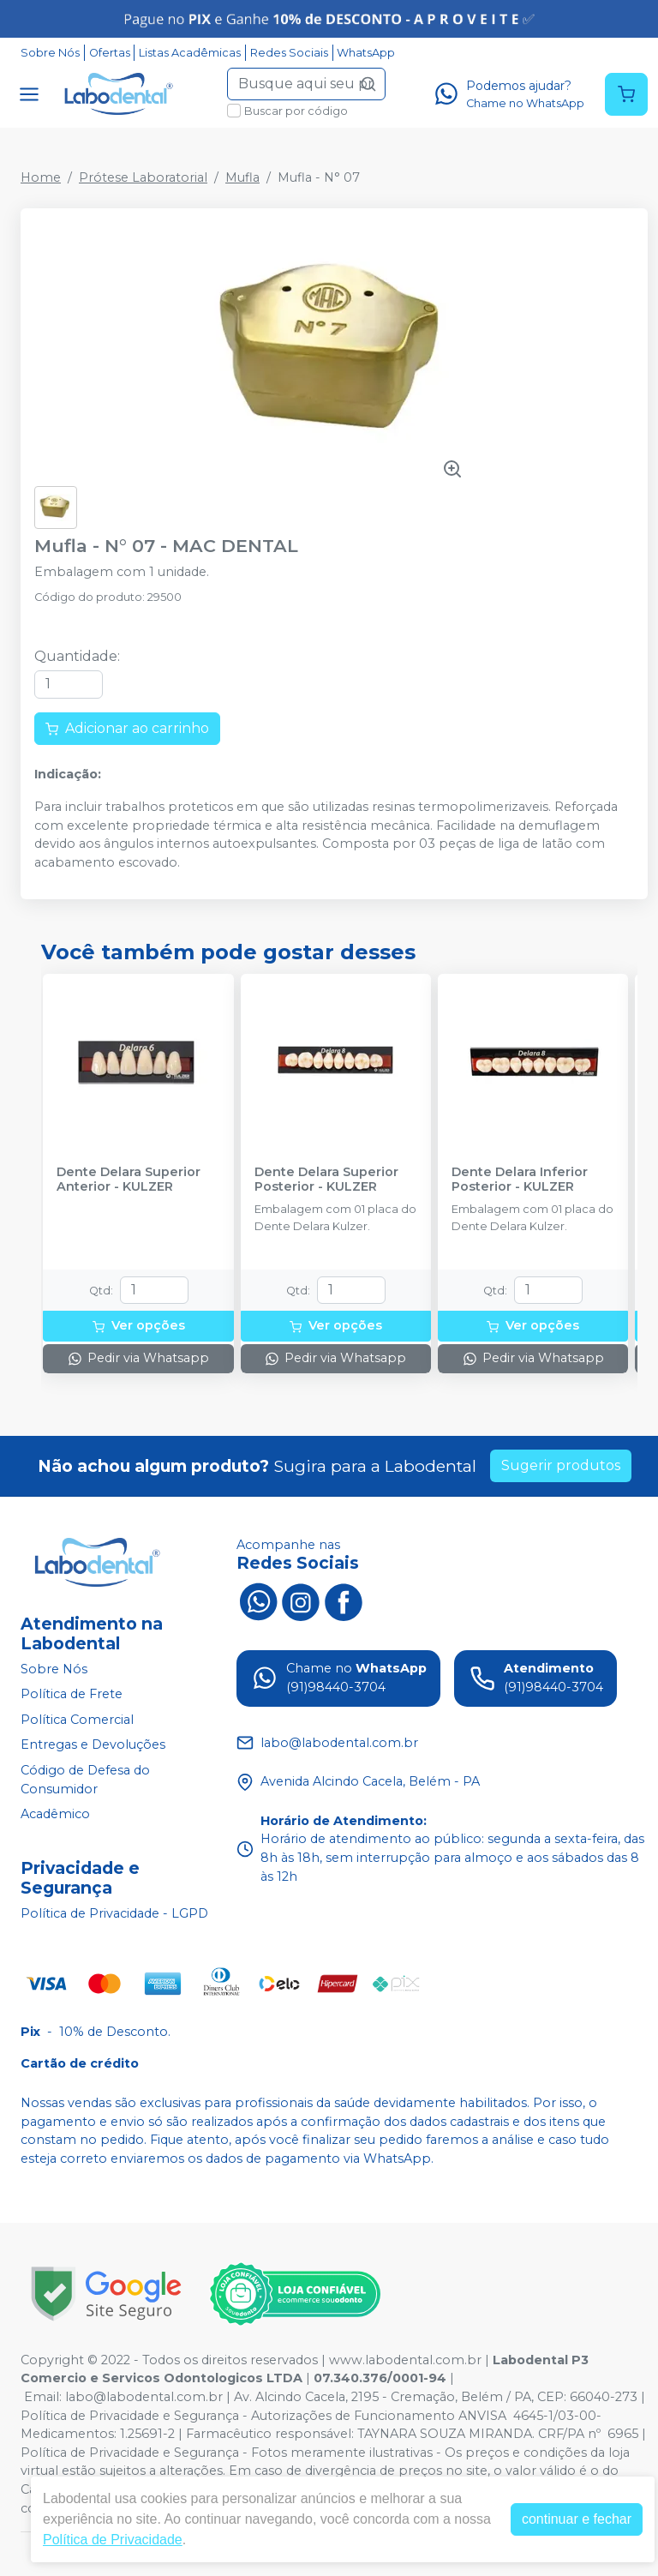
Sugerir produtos (560, 1465)
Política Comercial (77, 1719)
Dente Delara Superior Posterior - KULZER (326, 1179)
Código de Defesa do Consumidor (85, 1779)
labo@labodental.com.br (144, 2397)
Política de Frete (72, 1694)
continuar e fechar (576, 2519)
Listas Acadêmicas (190, 52)
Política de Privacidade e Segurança (130, 2415)
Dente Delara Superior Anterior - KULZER (128, 1179)
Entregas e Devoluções (93, 1745)
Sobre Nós (50, 52)
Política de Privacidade (112, 2539)
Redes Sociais (289, 52)
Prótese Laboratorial (143, 177)
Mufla (242, 177)
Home (41, 177)
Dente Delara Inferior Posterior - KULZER (520, 1179)
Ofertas (109, 52)
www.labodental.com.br (405, 2360)
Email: (44, 2397)
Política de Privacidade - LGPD (114, 1913)
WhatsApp (366, 52)
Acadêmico (55, 1814)
